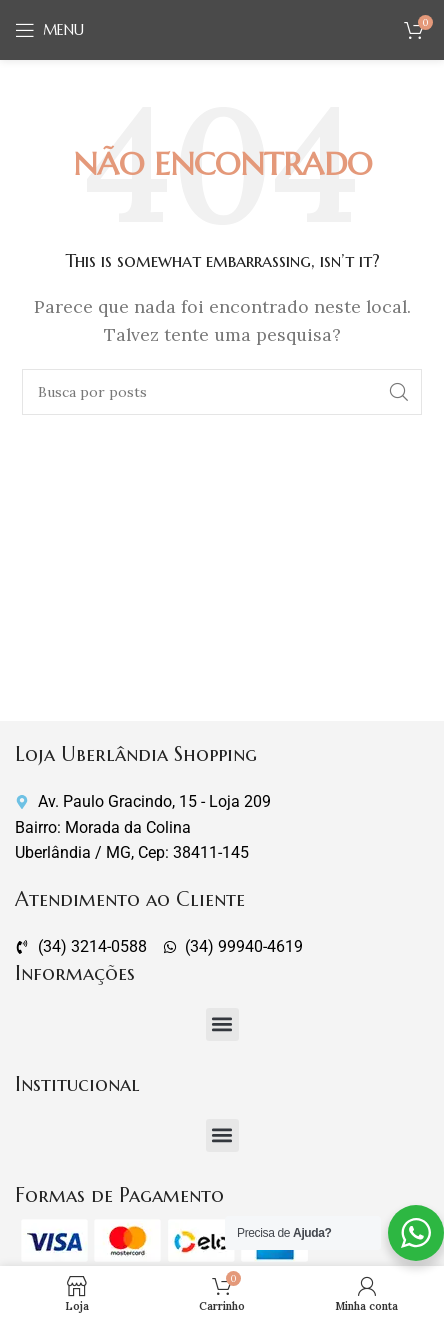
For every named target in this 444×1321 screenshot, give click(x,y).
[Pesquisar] (222, 392)
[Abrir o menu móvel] (49, 30)
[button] (222, 1024)
